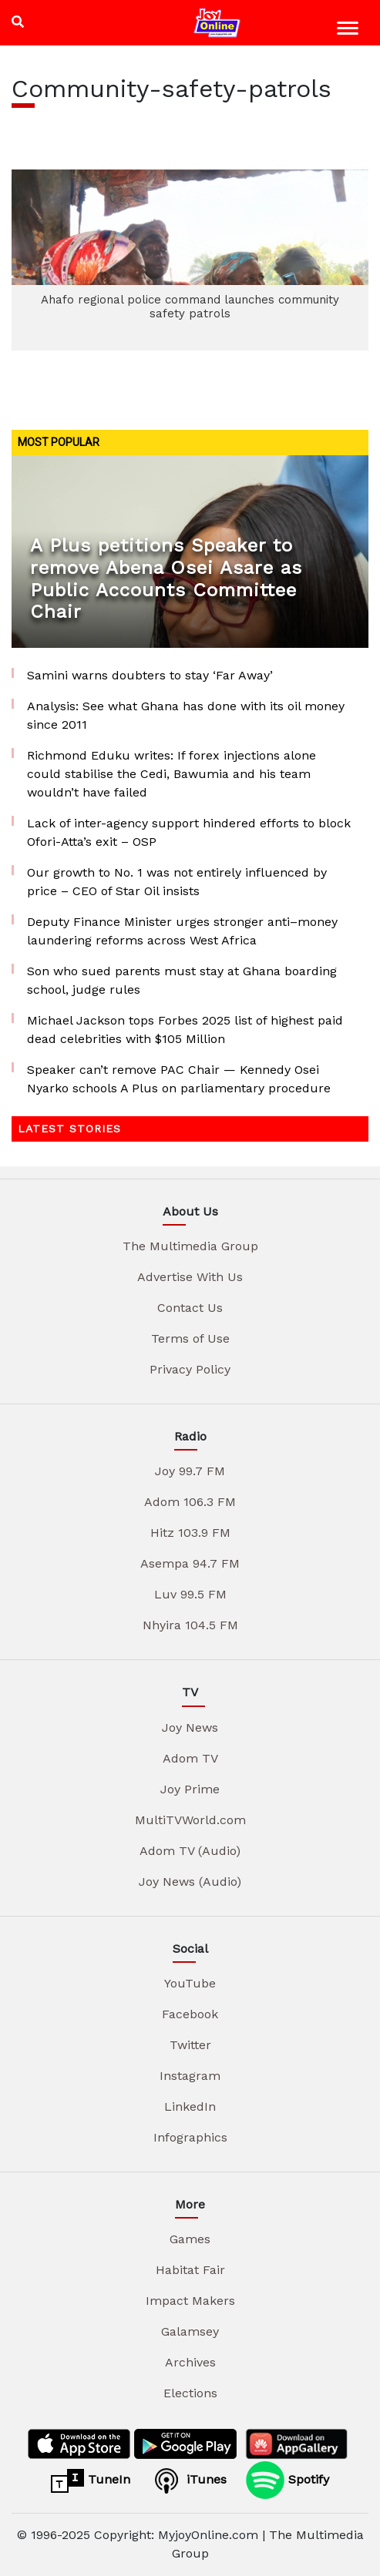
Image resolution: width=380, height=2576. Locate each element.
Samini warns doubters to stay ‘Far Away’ (150, 675)
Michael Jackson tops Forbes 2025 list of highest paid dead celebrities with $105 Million (185, 1029)
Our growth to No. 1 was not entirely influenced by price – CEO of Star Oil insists (177, 881)
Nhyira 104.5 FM (190, 1625)
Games (190, 2239)
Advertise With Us (190, 1277)
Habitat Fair (190, 2269)
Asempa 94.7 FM (190, 1563)
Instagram (190, 2075)
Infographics (190, 2137)
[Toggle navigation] (349, 30)
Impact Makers (190, 2300)
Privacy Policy (190, 1369)
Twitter (190, 2045)
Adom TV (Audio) (190, 1850)
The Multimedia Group (190, 1246)
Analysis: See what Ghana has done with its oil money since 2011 (186, 715)
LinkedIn (190, 2106)
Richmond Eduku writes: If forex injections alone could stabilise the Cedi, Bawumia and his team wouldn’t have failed (171, 774)
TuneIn (90, 2480)
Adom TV (190, 1758)
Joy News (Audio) (190, 1881)
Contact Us (190, 1307)
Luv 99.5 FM (190, 1594)
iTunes (188, 2480)
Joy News (190, 1727)
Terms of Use (190, 1338)
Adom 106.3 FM (190, 1501)
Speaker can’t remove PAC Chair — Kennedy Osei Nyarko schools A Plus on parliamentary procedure (179, 1078)
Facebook (190, 2014)
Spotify (287, 2480)
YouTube (190, 1983)
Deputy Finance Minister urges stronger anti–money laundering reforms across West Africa (182, 931)
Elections (190, 2393)
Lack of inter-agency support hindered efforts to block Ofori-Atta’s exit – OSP (189, 832)
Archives (190, 2362)
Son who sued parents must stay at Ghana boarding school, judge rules (182, 980)
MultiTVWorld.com (190, 1820)
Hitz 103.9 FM (190, 1532)
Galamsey (190, 2331)
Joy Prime (190, 1789)
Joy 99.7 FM (190, 1471)
